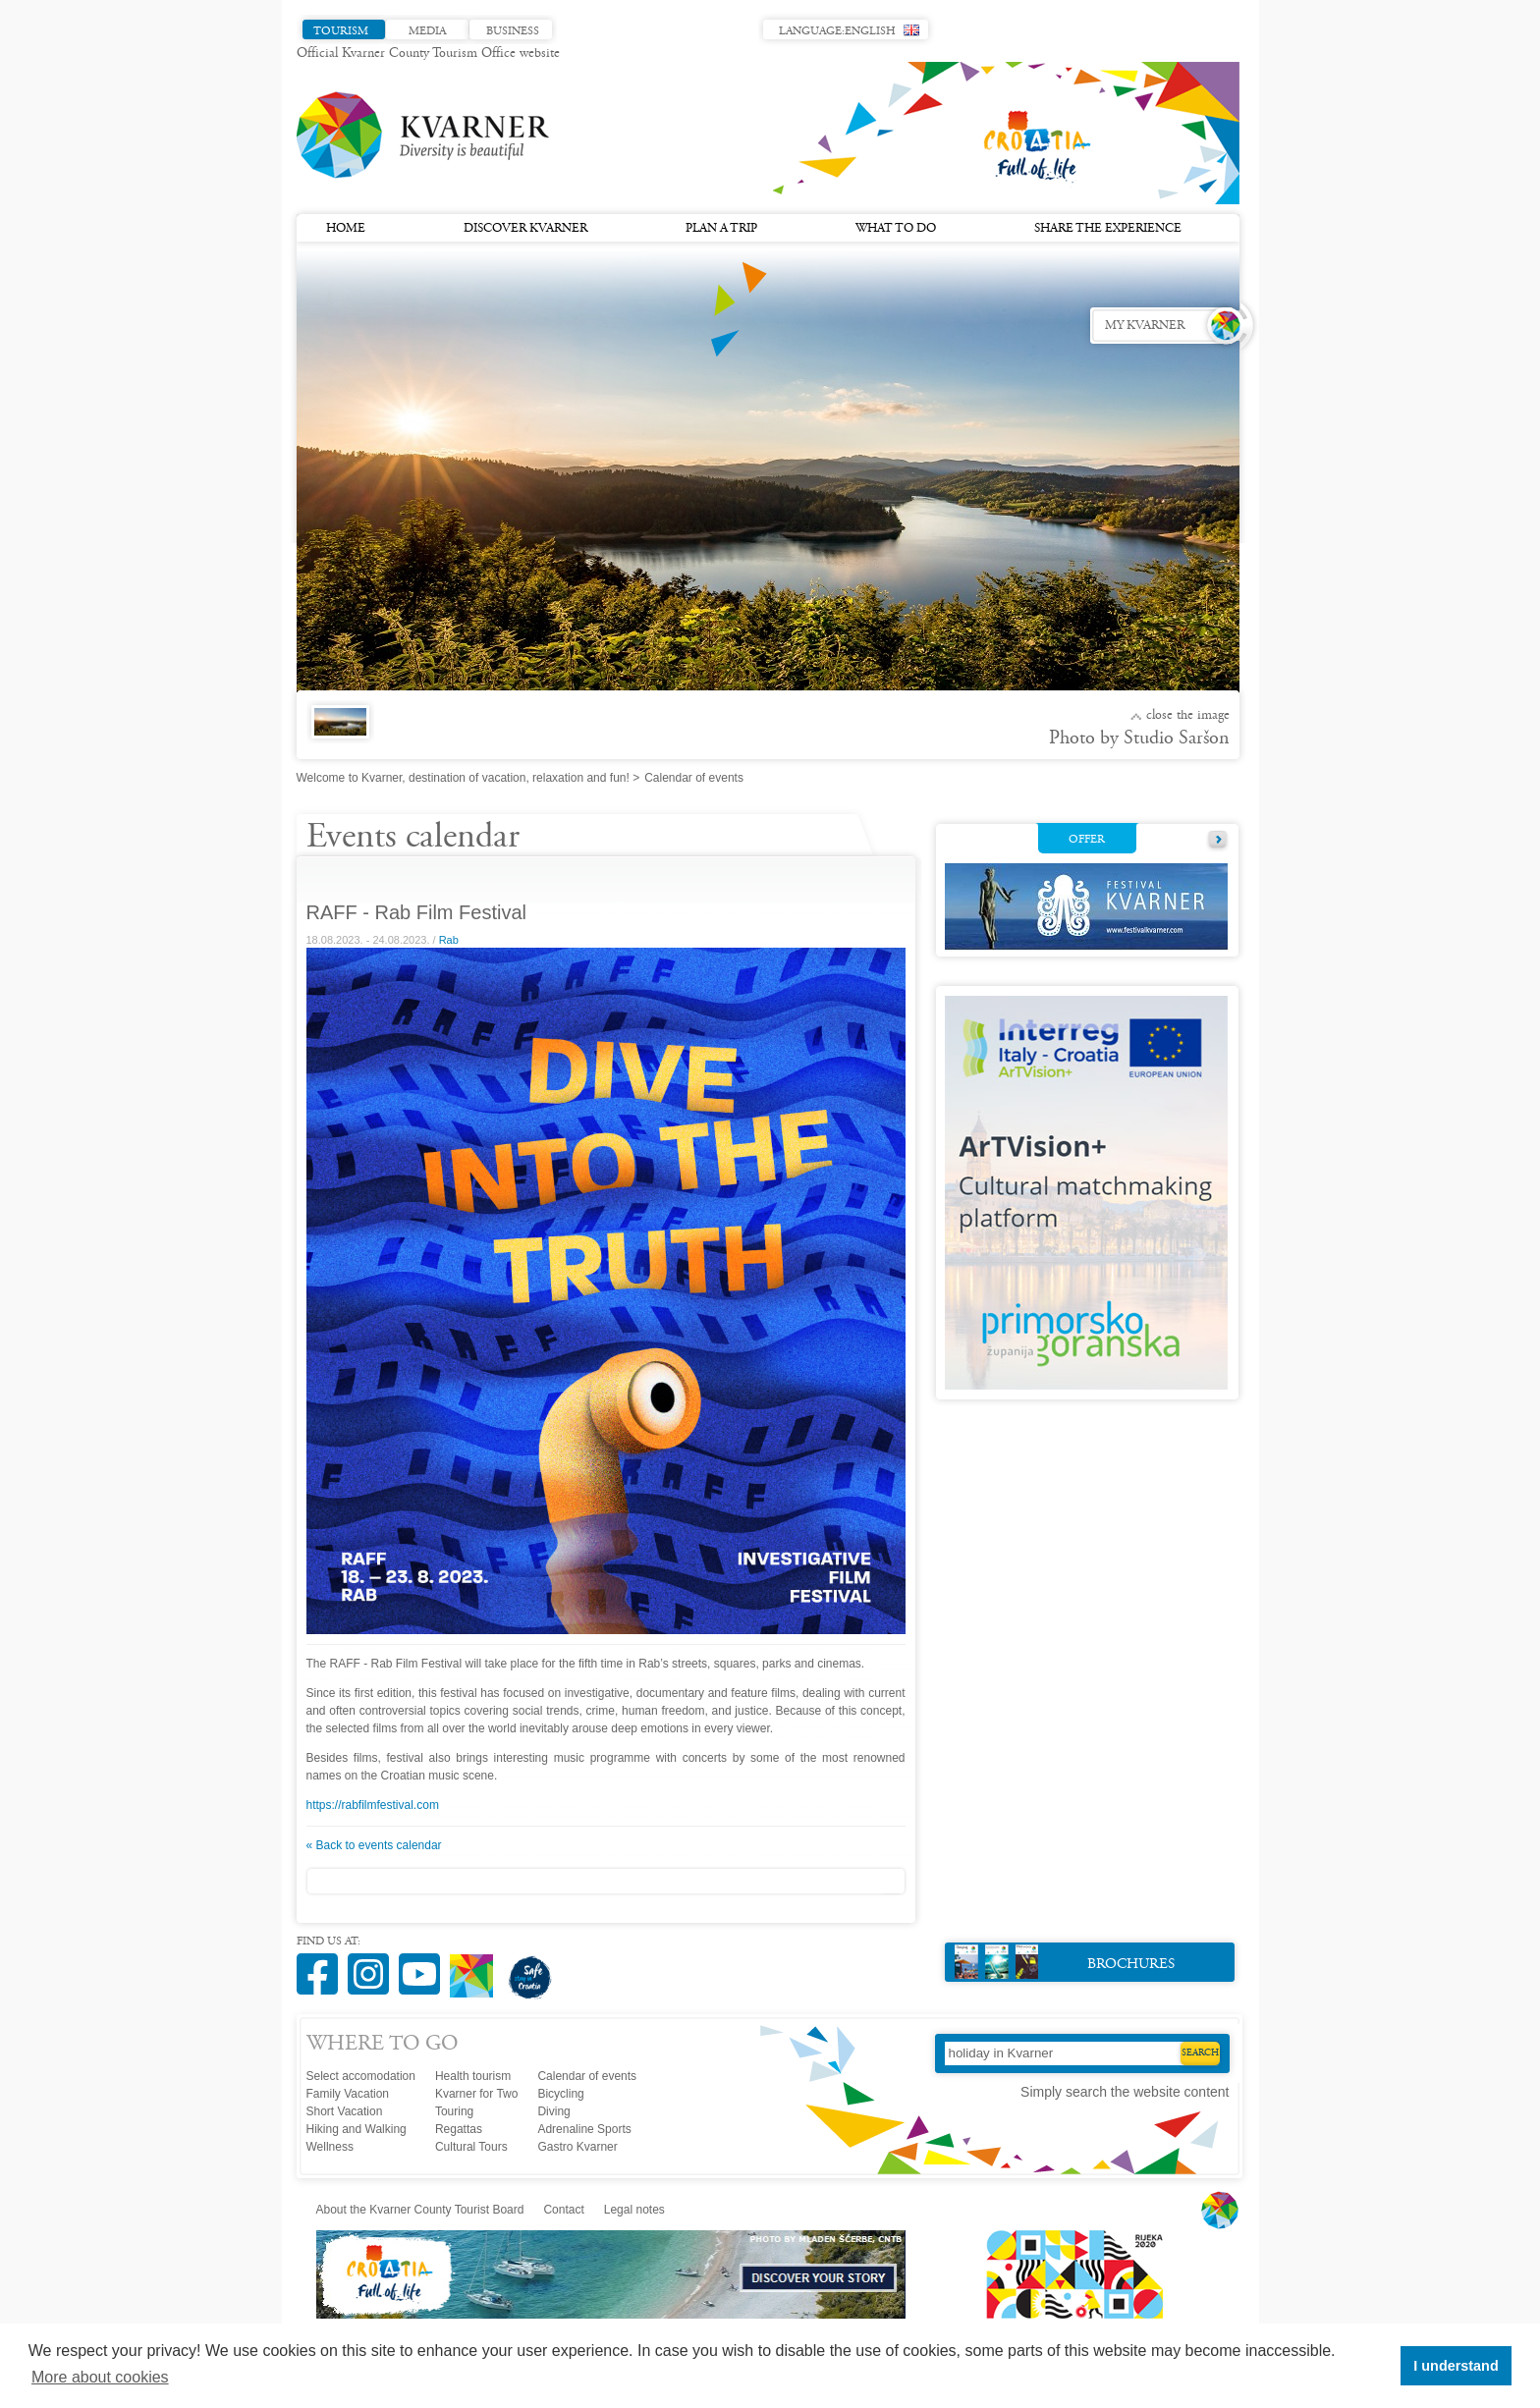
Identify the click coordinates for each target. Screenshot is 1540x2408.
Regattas (458, 2129)
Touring (454, 2111)
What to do (895, 229)
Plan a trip (721, 229)
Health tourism (473, 2076)
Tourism (340, 31)
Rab (449, 940)
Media (427, 31)
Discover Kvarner (525, 229)
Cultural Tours (471, 2147)
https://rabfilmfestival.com (372, 1805)
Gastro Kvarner (577, 2147)
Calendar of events (586, 2076)
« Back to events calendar (374, 1845)
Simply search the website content (1124, 2092)
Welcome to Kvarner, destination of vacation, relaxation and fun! (463, 778)
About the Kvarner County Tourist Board (420, 2209)
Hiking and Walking (356, 2129)
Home (345, 229)
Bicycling (560, 2094)
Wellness (330, 2147)
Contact (563, 2209)
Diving (553, 2111)
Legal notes (634, 2209)
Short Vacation (344, 2111)
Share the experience (1108, 229)
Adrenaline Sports (584, 2129)
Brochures (1065, 1961)
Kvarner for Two (476, 2094)
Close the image (1188, 716)
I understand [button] (1455, 2366)
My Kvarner (1144, 326)
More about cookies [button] (100, 2377)
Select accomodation (360, 2076)
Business (512, 31)
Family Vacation (347, 2094)
